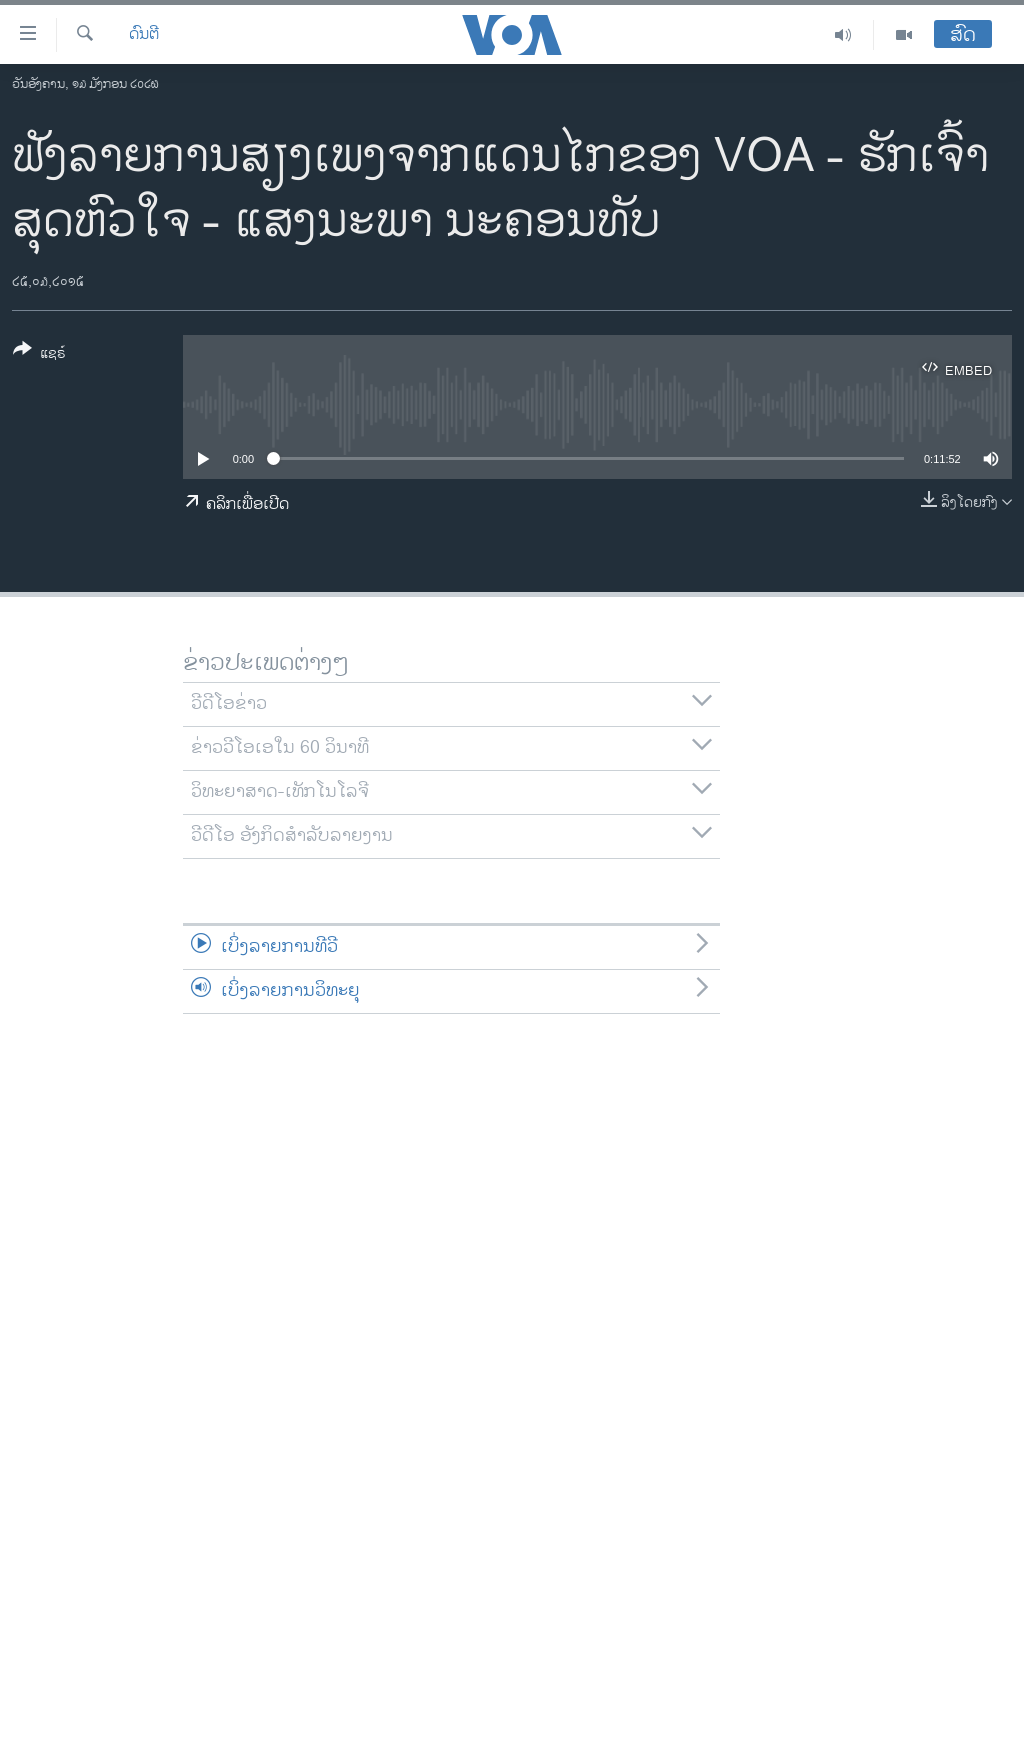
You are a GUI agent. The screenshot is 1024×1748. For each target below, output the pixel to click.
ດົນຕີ (144, 35)
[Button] (39, 355)
